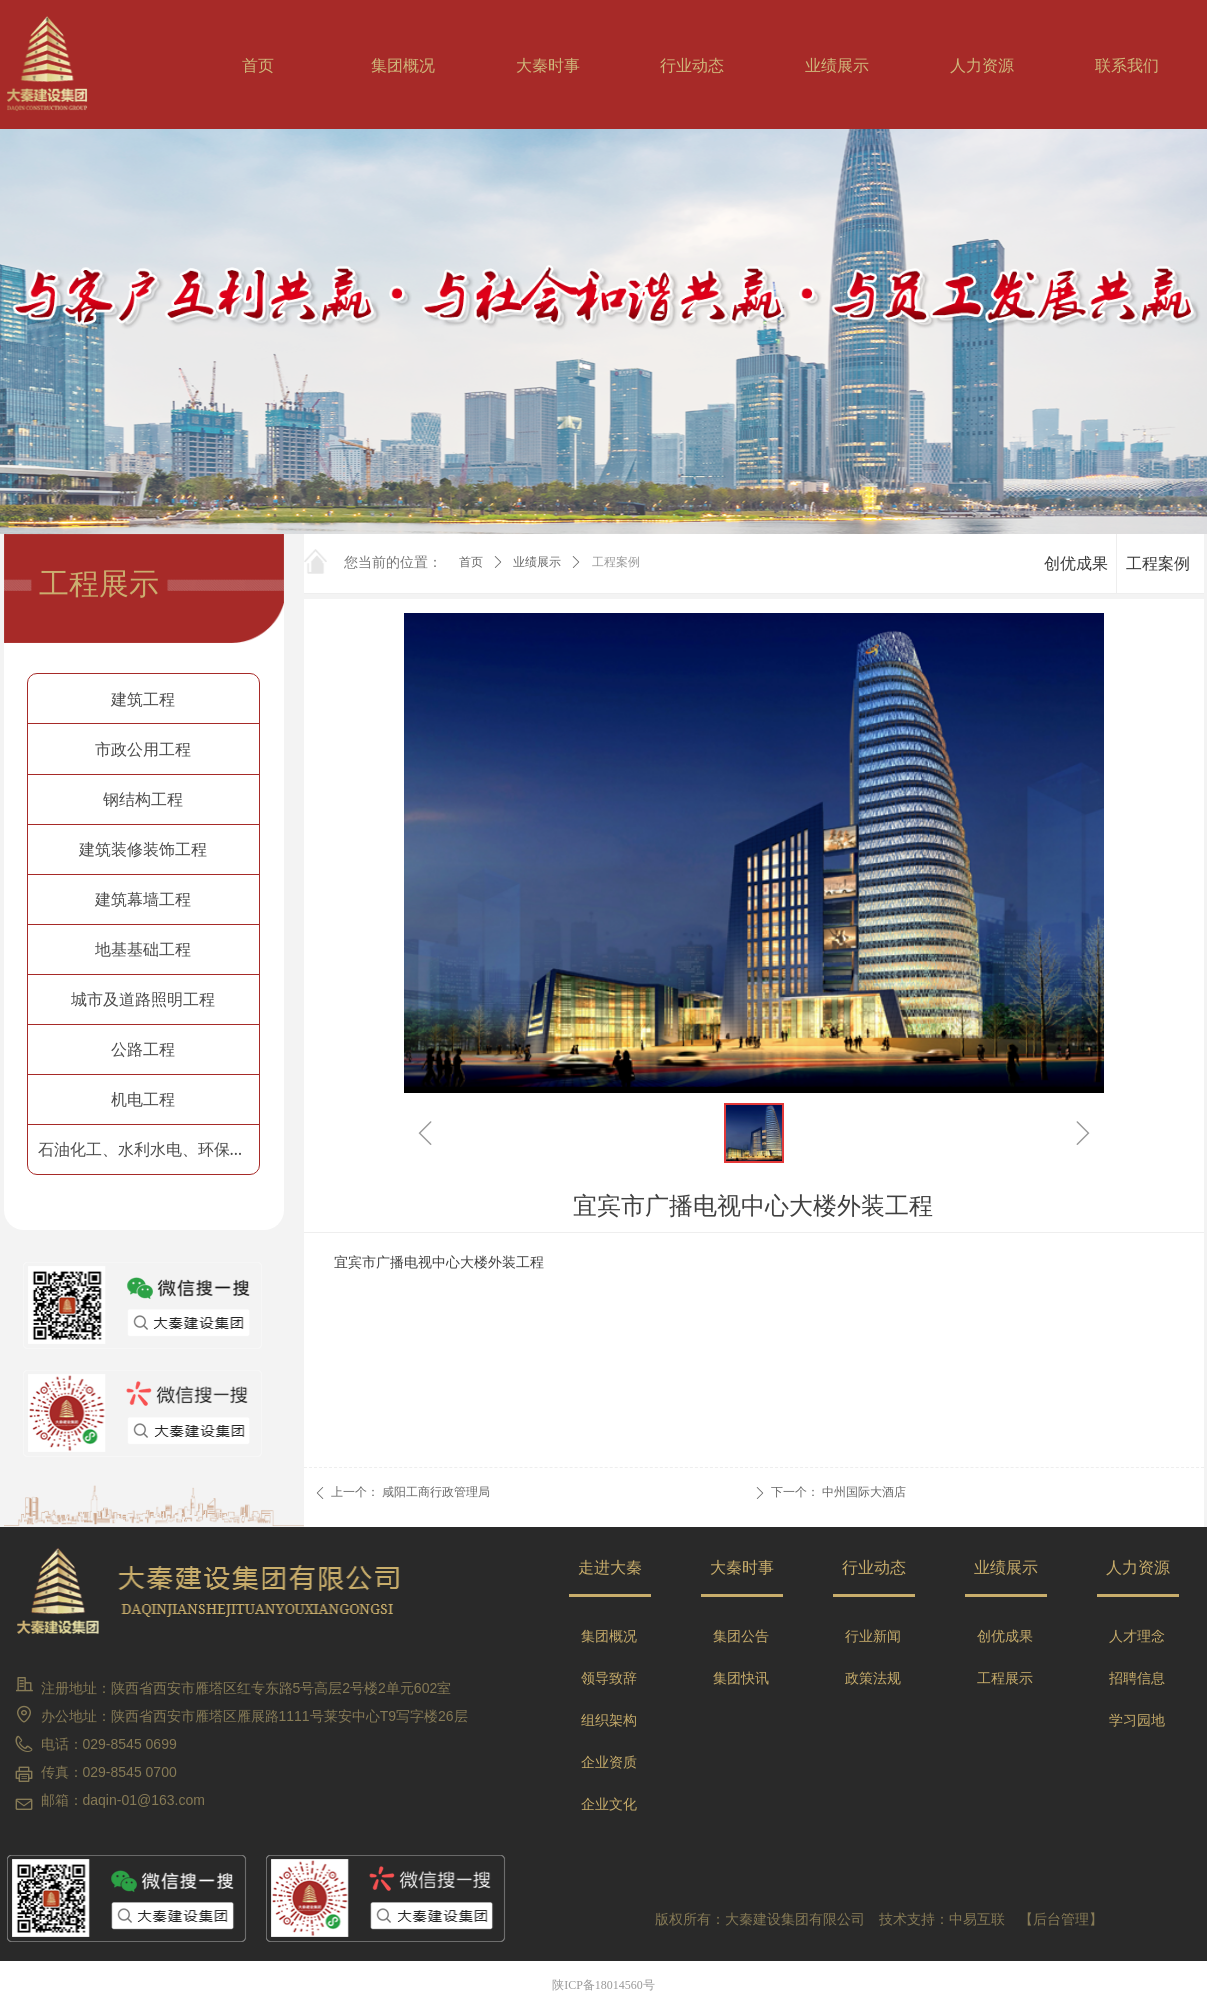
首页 (471, 562)
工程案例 (616, 562)
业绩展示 (537, 562)
